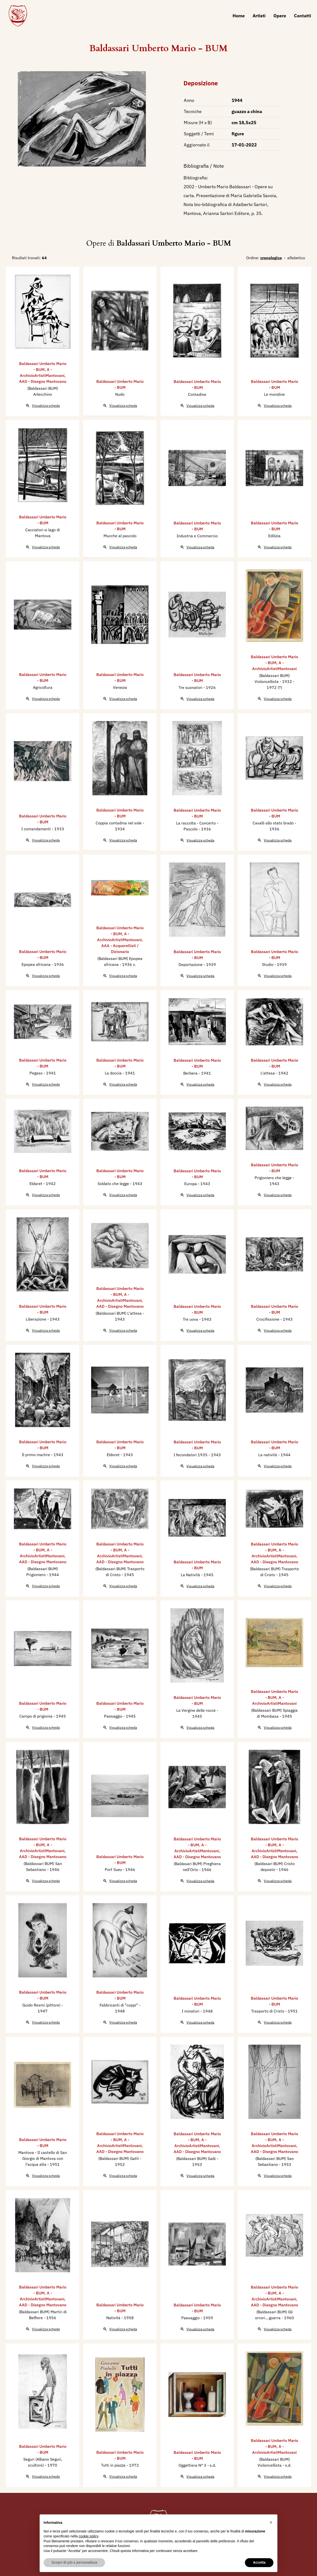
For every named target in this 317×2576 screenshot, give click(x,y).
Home (239, 16)
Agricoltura (43, 710)
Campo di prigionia (36, 1739)
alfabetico (296, 257)
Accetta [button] (259, 2562)
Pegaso (36, 1096)
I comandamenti (36, 851)
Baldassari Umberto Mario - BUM (158, 48)
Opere (279, 16)
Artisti (259, 16)
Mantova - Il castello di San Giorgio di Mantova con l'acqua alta (42, 2181)
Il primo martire (36, 1477)
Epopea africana (37, 987)
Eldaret (36, 1206)
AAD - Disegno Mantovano (42, 404)
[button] (271, 2522)
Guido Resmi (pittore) (41, 2028)
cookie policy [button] (88, 2536)
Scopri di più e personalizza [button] (74, 2562)
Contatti (302, 16)
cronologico (271, 257)
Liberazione (36, 1342)
